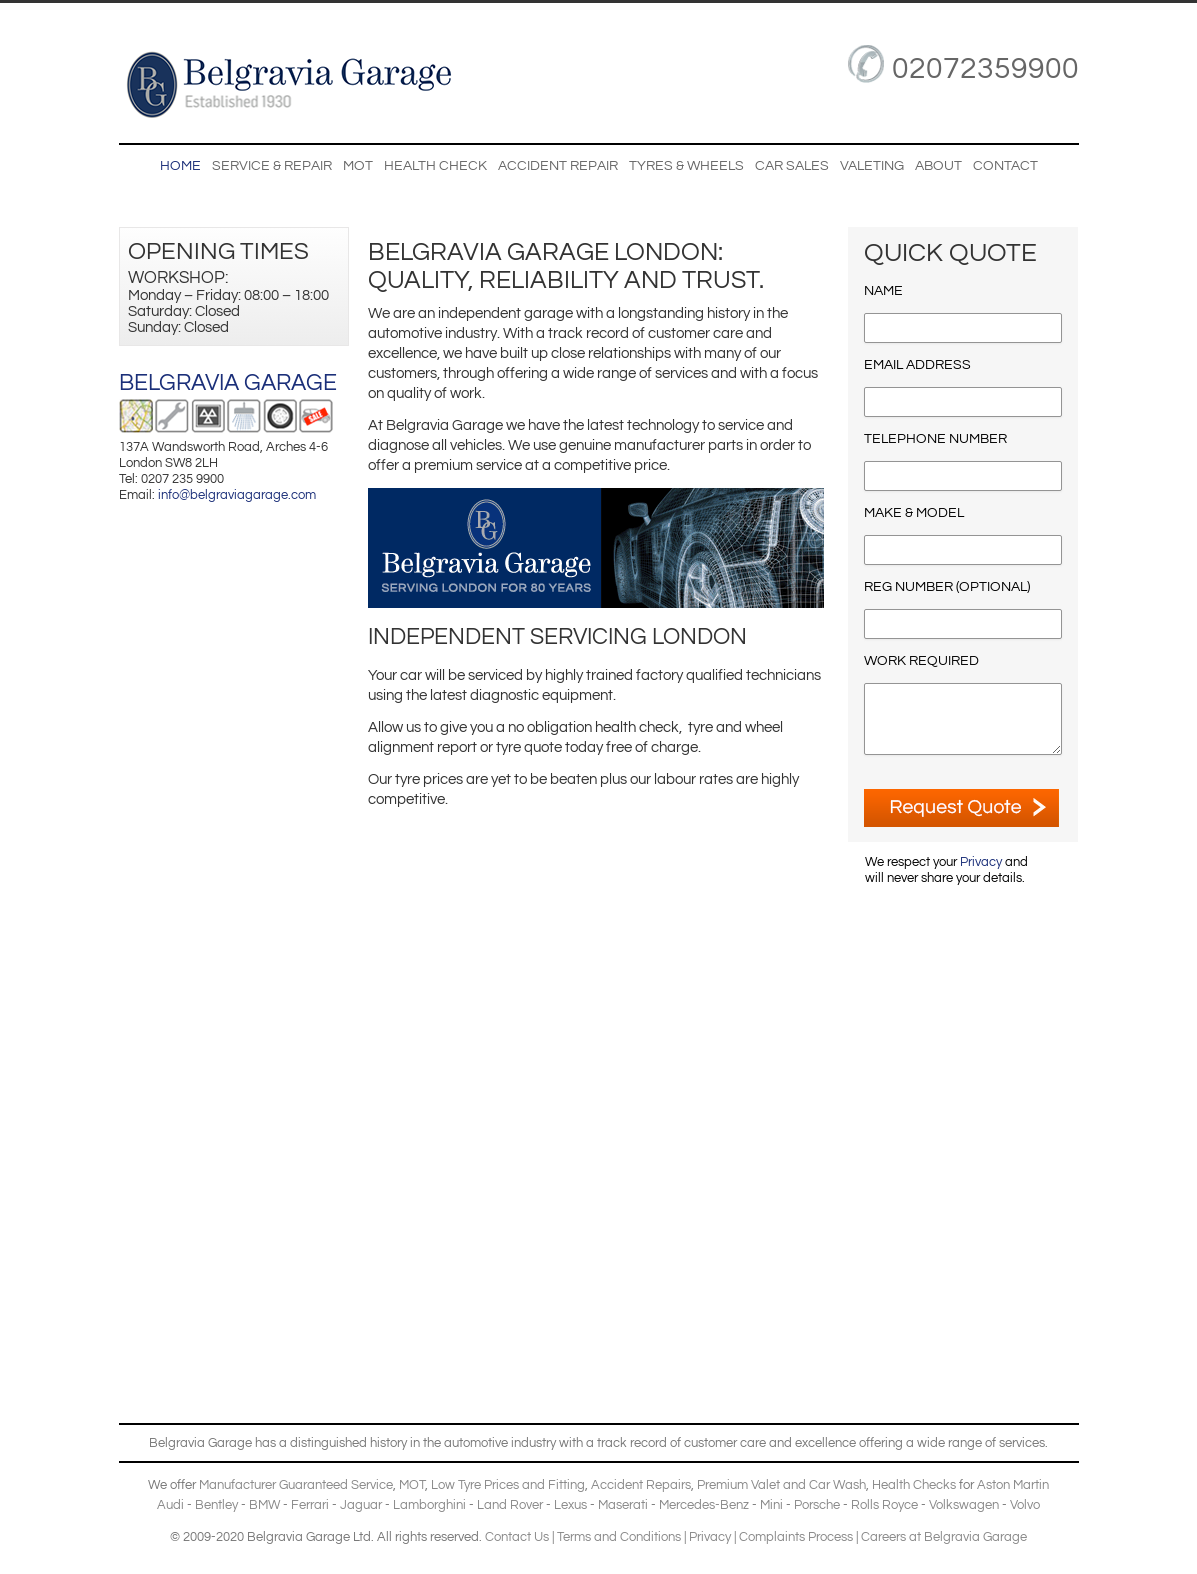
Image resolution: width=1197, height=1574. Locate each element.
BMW (264, 1505)
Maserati (623, 1505)
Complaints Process (796, 1537)
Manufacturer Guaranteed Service (296, 1485)
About (938, 166)
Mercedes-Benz (704, 1505)
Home (180, 166)
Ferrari (310, 1505)
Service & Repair (272, 166)
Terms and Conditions (619, 1537)
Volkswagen (964, 1505)
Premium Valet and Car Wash (781, 1485)
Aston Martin (1013, 1485)
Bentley (216, 1505)
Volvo (1025, 1505)
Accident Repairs (641, 1485)
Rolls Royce (884, 1505)
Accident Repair (558, 166)
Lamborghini (429, 1505)
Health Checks (914, 1485)
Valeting (872, 166)
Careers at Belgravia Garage (944, 1537)
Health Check (435, 166)
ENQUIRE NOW (961, 808)
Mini (771, 1505)
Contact (1005, 166)
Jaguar (361, 1505)
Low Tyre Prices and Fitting (508, 1485)
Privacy (981, 862)
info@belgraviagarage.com (237, 495)
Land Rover (510, 1505)
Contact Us (517, 1537)
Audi (170, 1505)
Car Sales (792, 166)
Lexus (570, 1505)
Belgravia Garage (228, 383)
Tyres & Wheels (686, 166)
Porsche (817, 1505)
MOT (358, 166)
